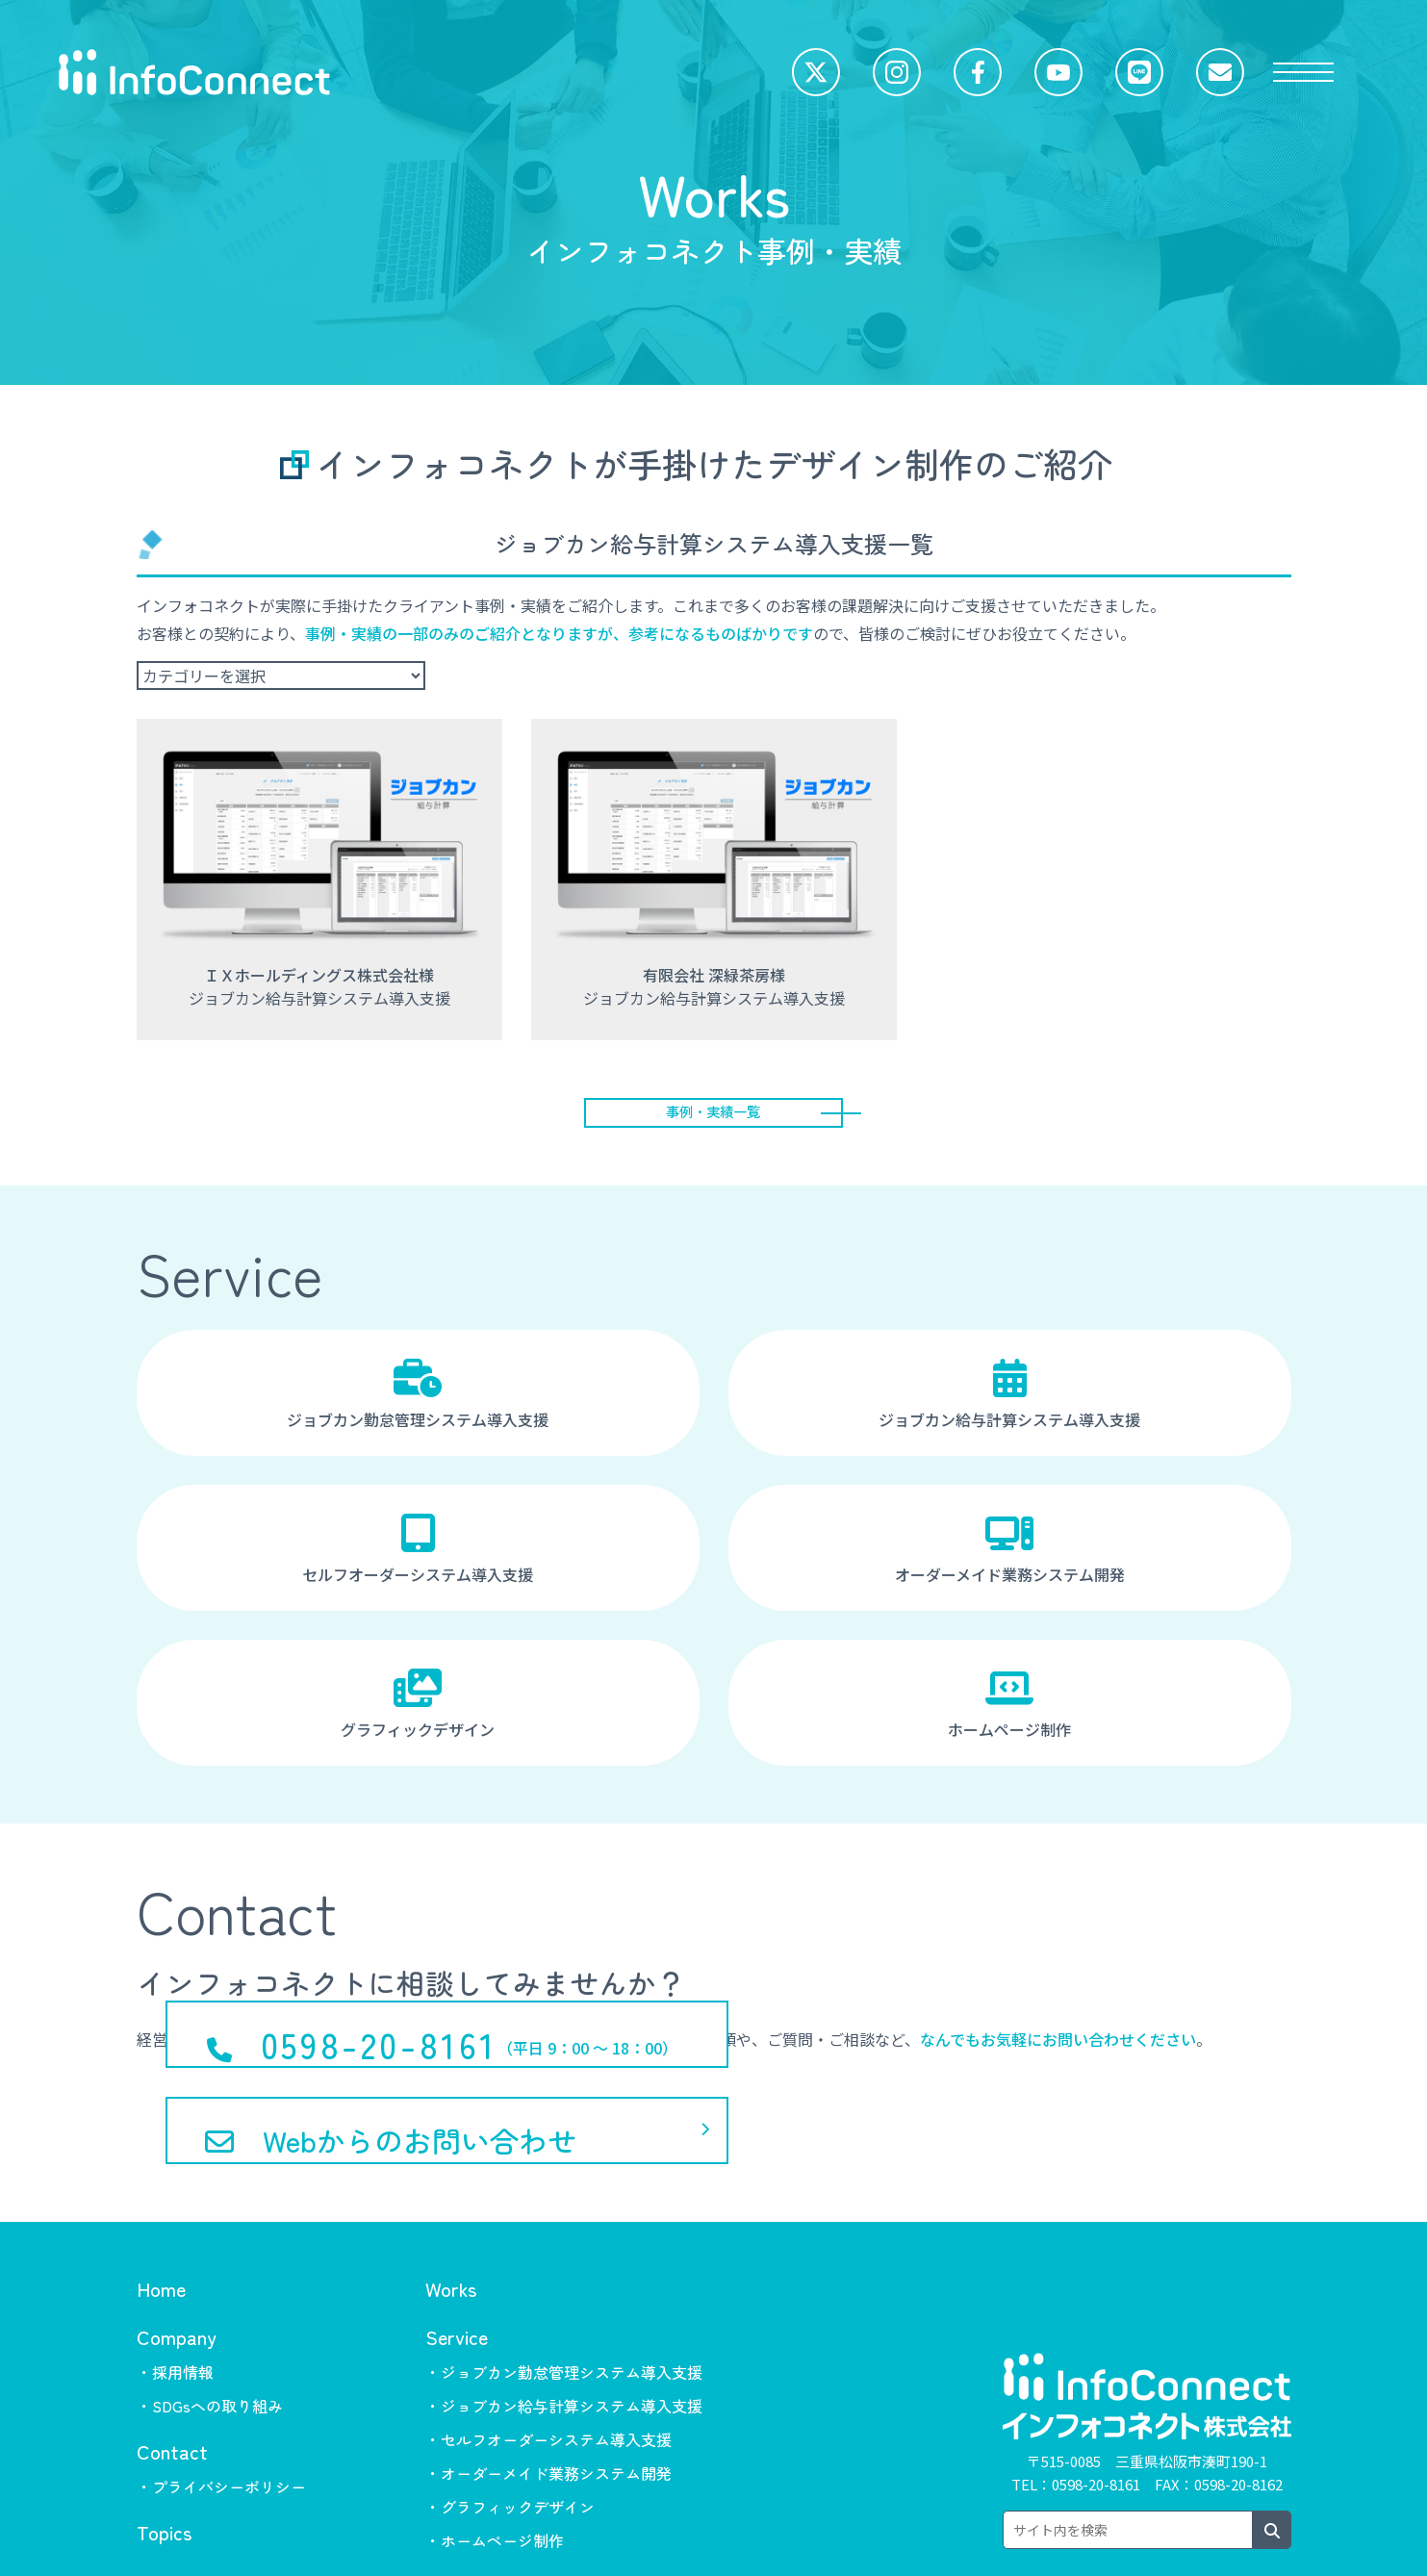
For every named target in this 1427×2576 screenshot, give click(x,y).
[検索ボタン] (1272, 2456)
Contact (172, 2377)
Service (456, 2263)
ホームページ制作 (1009, 1713)
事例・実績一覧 (714, 1116)
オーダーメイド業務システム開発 (1009, 1558)
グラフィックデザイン (418, 1713)
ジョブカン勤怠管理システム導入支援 (418, 1403)
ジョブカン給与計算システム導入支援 (1009, 1403)
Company (177, 2263)
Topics (164, 2458)
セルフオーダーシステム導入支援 (418, 1558)
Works (450, 2215)
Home (161, 2215)
